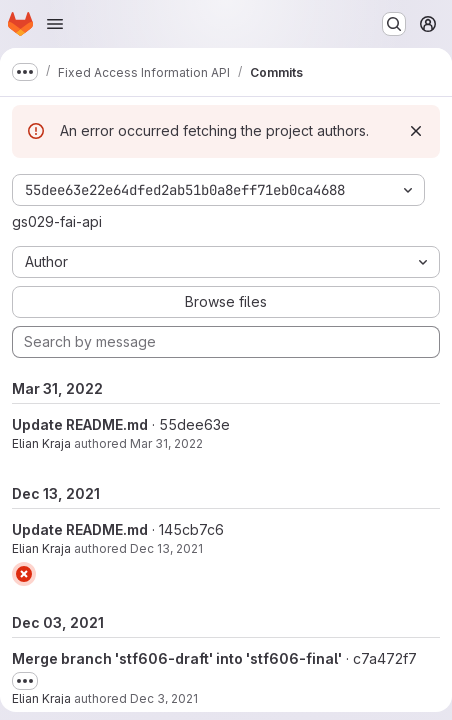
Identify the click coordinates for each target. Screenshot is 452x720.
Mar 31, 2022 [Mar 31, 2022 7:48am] (166, 443)
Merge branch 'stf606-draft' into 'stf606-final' (177, 658)
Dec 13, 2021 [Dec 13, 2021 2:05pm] (166, 548)
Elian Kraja (41, 443)
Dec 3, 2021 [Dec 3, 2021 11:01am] (164, 698)
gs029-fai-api (57, 221)
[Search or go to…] (394, 24)
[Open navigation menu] (55, 24)
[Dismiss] (416, 131)
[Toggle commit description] (25, 681)
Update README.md (80, 424)
